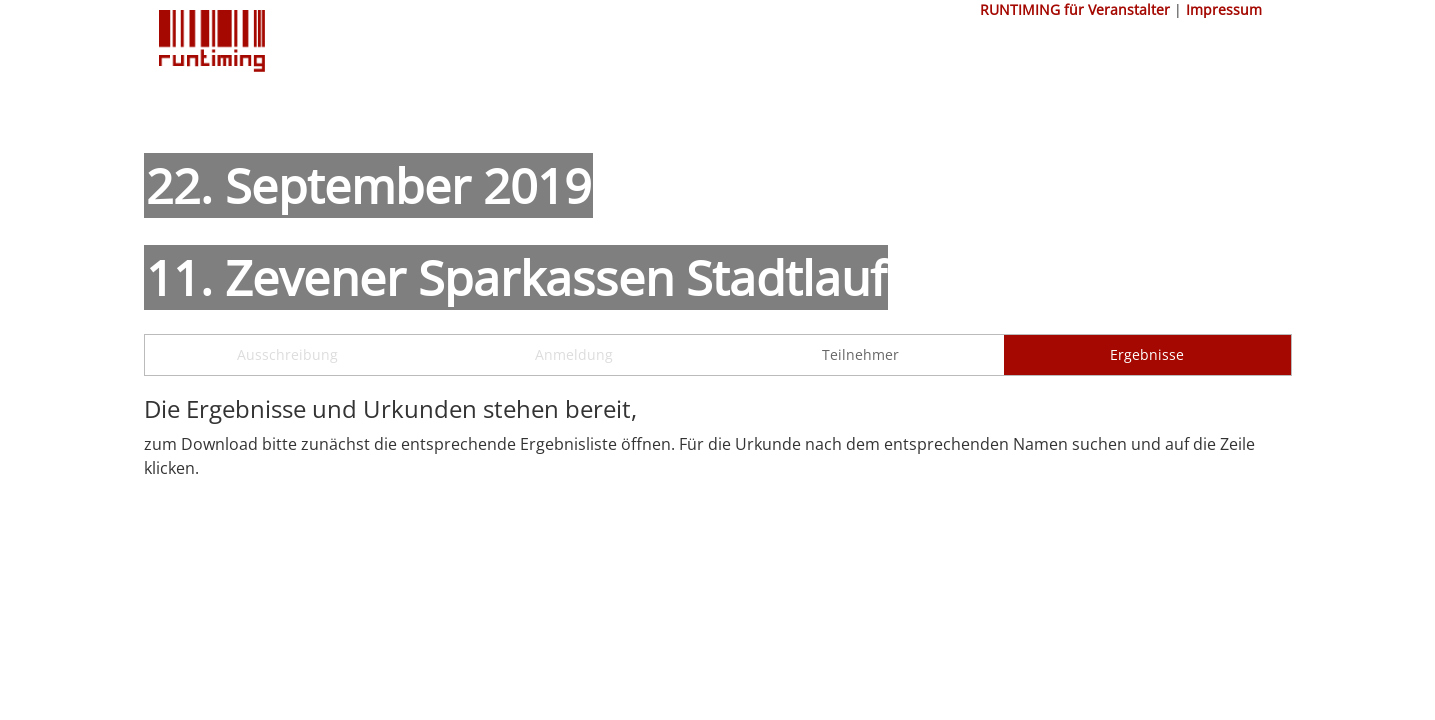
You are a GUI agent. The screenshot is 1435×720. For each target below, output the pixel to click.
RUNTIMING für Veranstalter (1075, 9)
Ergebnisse (1147, 354)
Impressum (1224, 9)
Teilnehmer (860, 354)
